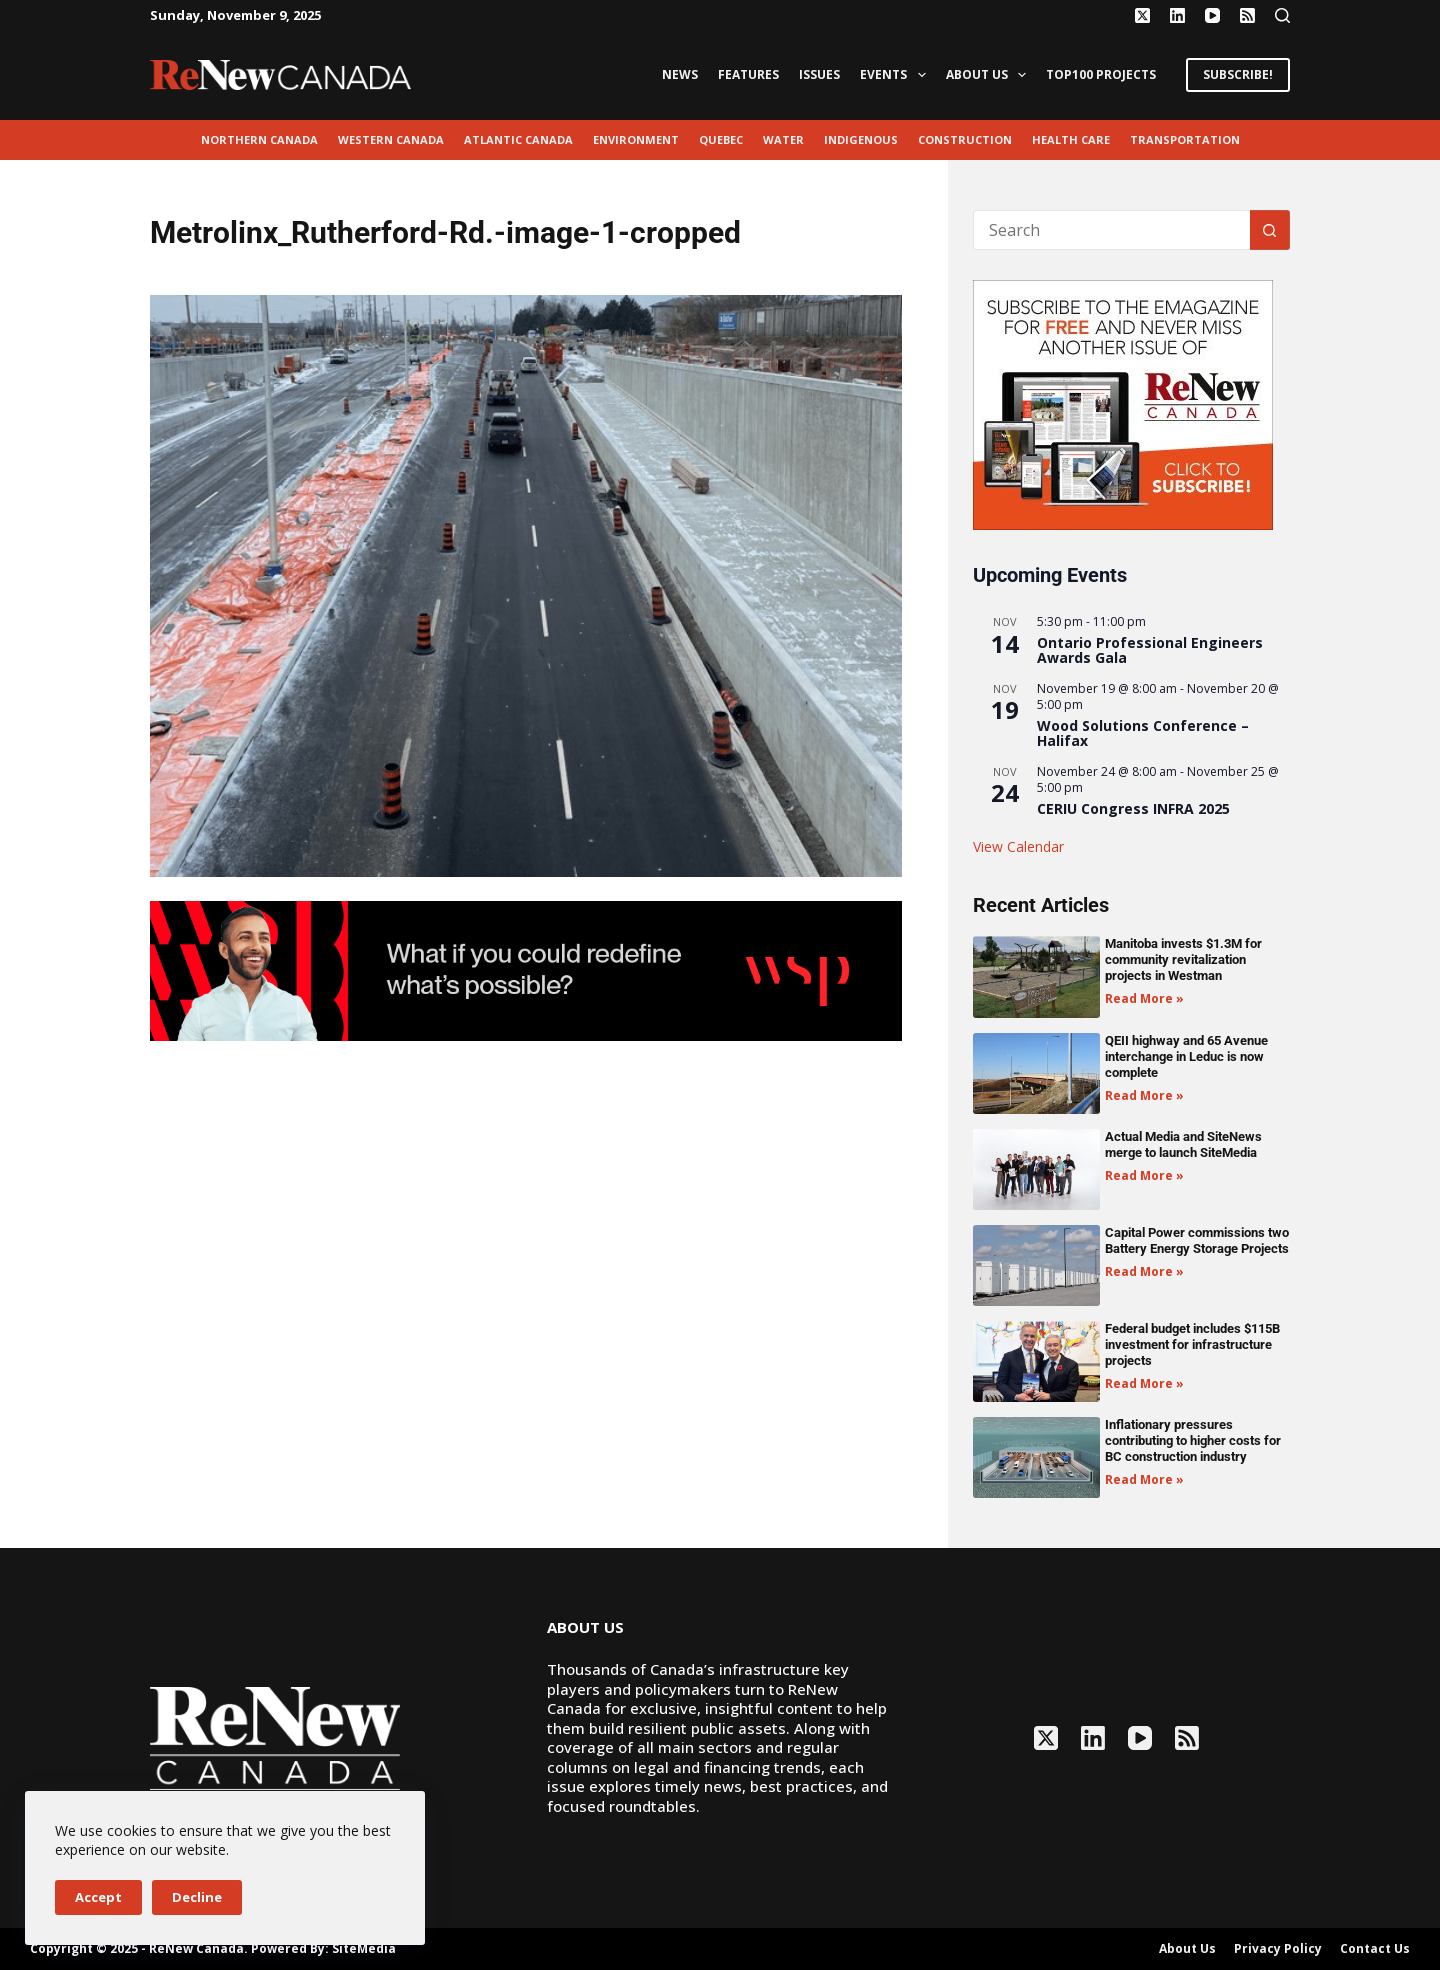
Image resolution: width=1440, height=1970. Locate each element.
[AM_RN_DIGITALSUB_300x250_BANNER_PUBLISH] (1123, 403)
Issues (819, 74)
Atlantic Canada (518, 139)
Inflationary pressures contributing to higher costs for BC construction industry (1193, 1440)
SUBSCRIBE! (1238, 74)
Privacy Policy (1278, 1949)
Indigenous (861, 139)
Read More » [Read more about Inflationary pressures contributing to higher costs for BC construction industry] (1144, 1479)
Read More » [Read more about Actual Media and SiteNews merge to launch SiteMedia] (1144, 1175)
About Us (990, 75)
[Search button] (1270, 230)
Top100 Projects (1101, 74)
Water (783, 139)
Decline (197, 1897)
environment (636, 139)
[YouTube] (1212, 15)
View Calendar (1018, 846)
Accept (98, 1897)
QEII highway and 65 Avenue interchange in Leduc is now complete (1186, 1056)
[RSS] (1247, 15)
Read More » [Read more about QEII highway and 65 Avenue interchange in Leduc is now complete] (1144, 1095)
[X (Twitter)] (1142, 15)
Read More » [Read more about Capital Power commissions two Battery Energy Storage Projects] (1144, 1271)
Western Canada (391, 139)
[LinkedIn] (1177, 15)
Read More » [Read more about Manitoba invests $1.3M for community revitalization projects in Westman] (1144, 998)
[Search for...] (1111, 230)
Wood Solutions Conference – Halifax (1143, 733)
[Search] (1282, 15)
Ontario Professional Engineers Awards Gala (1150, 650)
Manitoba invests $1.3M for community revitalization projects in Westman (1183, 959)
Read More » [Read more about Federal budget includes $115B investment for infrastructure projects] (1144, 1383)
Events (896, 75)
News (680, 74)
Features (748, 74)
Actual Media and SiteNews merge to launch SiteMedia (1183, 1144)
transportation (1185, 139)
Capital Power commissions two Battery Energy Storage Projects (1197, 1240)
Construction (965, 139)
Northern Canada (259, 139)
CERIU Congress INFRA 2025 (1133, 808)
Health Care (1071, 139)
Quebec (721, 139)
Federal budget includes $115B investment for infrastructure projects (1192, 1344)
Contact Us (1375, 1949)
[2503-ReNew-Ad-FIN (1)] (526, 969)
